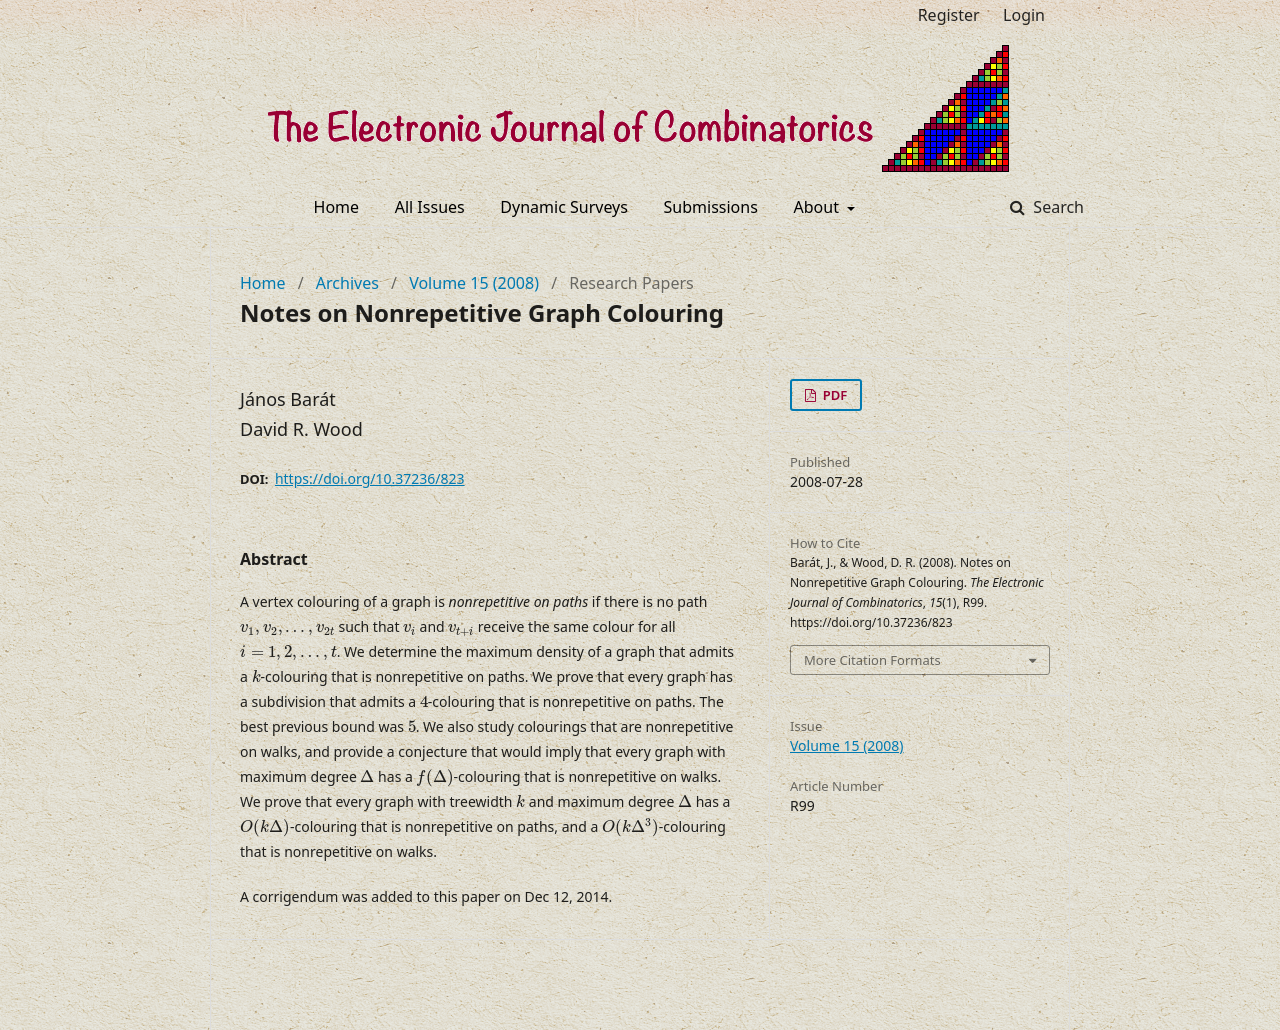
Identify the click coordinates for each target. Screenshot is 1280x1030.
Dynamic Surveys (564, 207)
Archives (347, 283)
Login (1024, 15)
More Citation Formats (872, 660)
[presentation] (287, 630)
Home (337, 207)
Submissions (711, 207)
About (819, 207)
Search (1056, 207)
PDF (833, 395)
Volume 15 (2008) (474, 283)
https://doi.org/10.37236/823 (370, 478)
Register (949, 15)
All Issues (430, 207)
